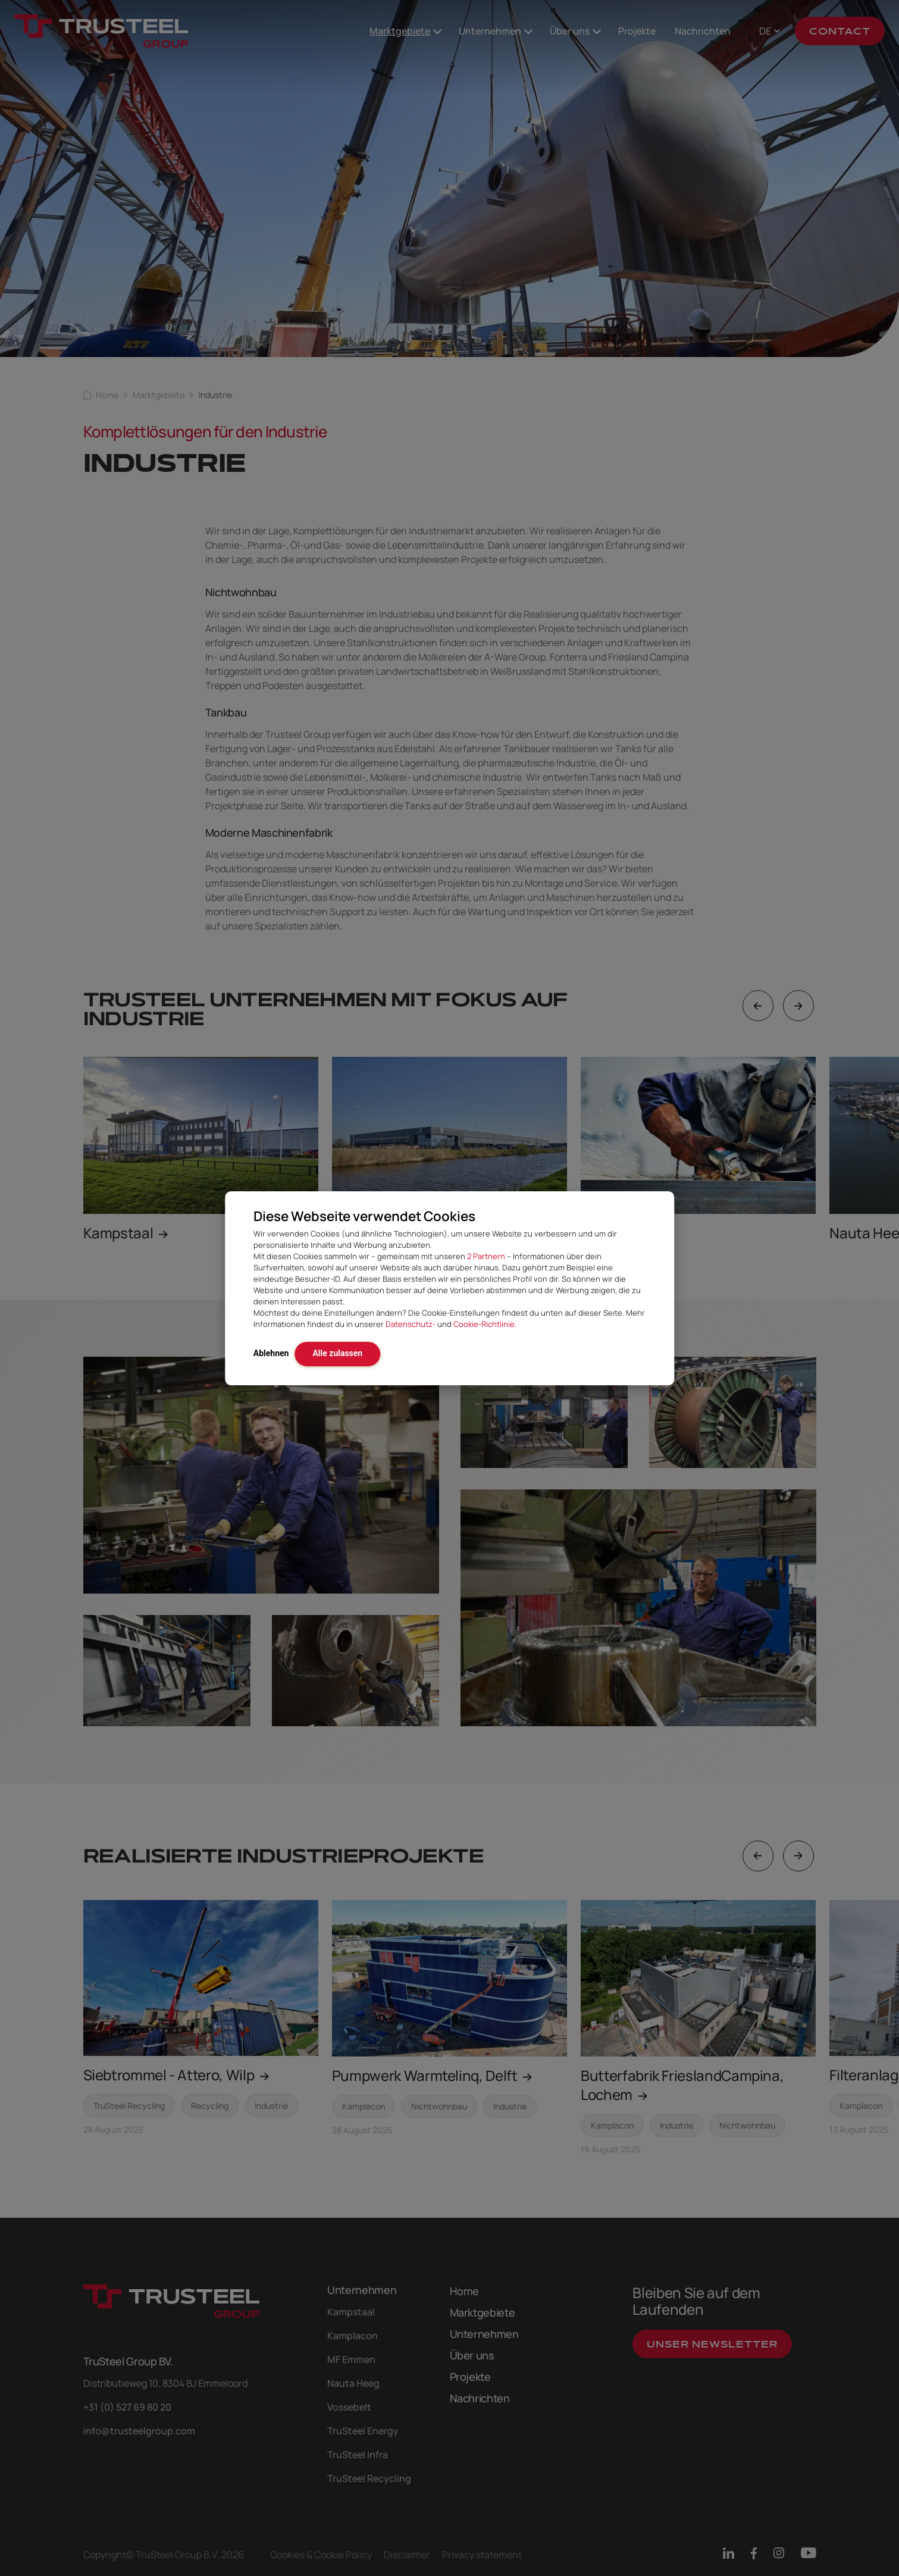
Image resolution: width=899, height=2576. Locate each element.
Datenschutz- (411, 1324)
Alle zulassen (337, 1353)
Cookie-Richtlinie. (484, 1324)
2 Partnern (486, 1256)
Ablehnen (271, 1353)
